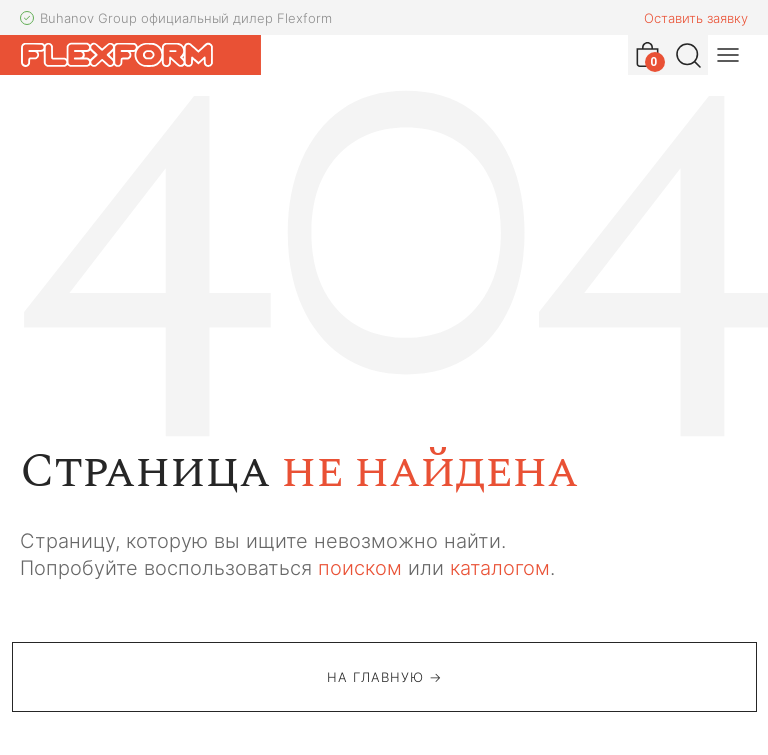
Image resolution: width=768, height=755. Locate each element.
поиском (360, 568)
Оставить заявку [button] (696, 18)
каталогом (500, 568)
